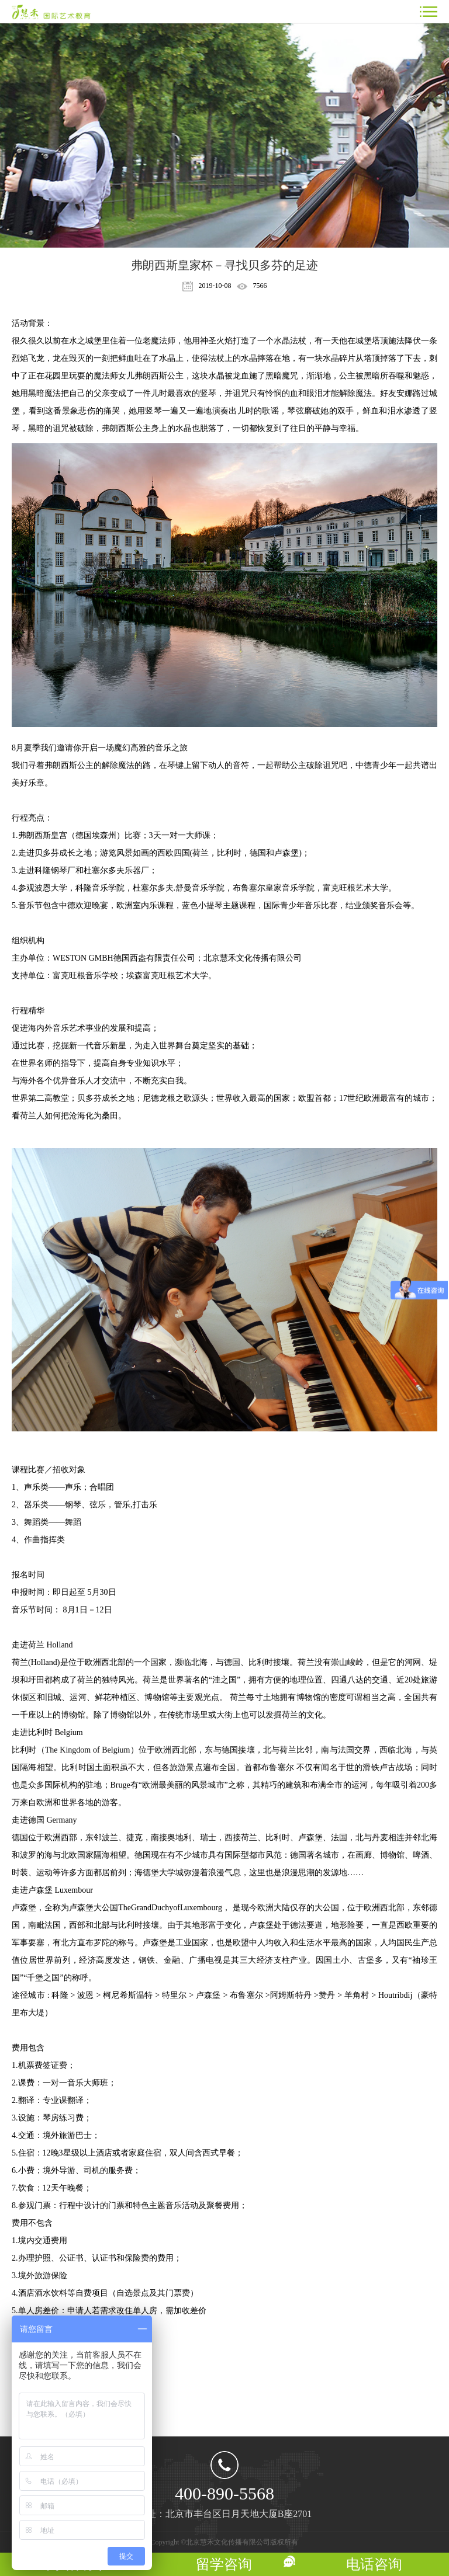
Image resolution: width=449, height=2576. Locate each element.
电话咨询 (374, 2564)
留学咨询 (224, 2564)
